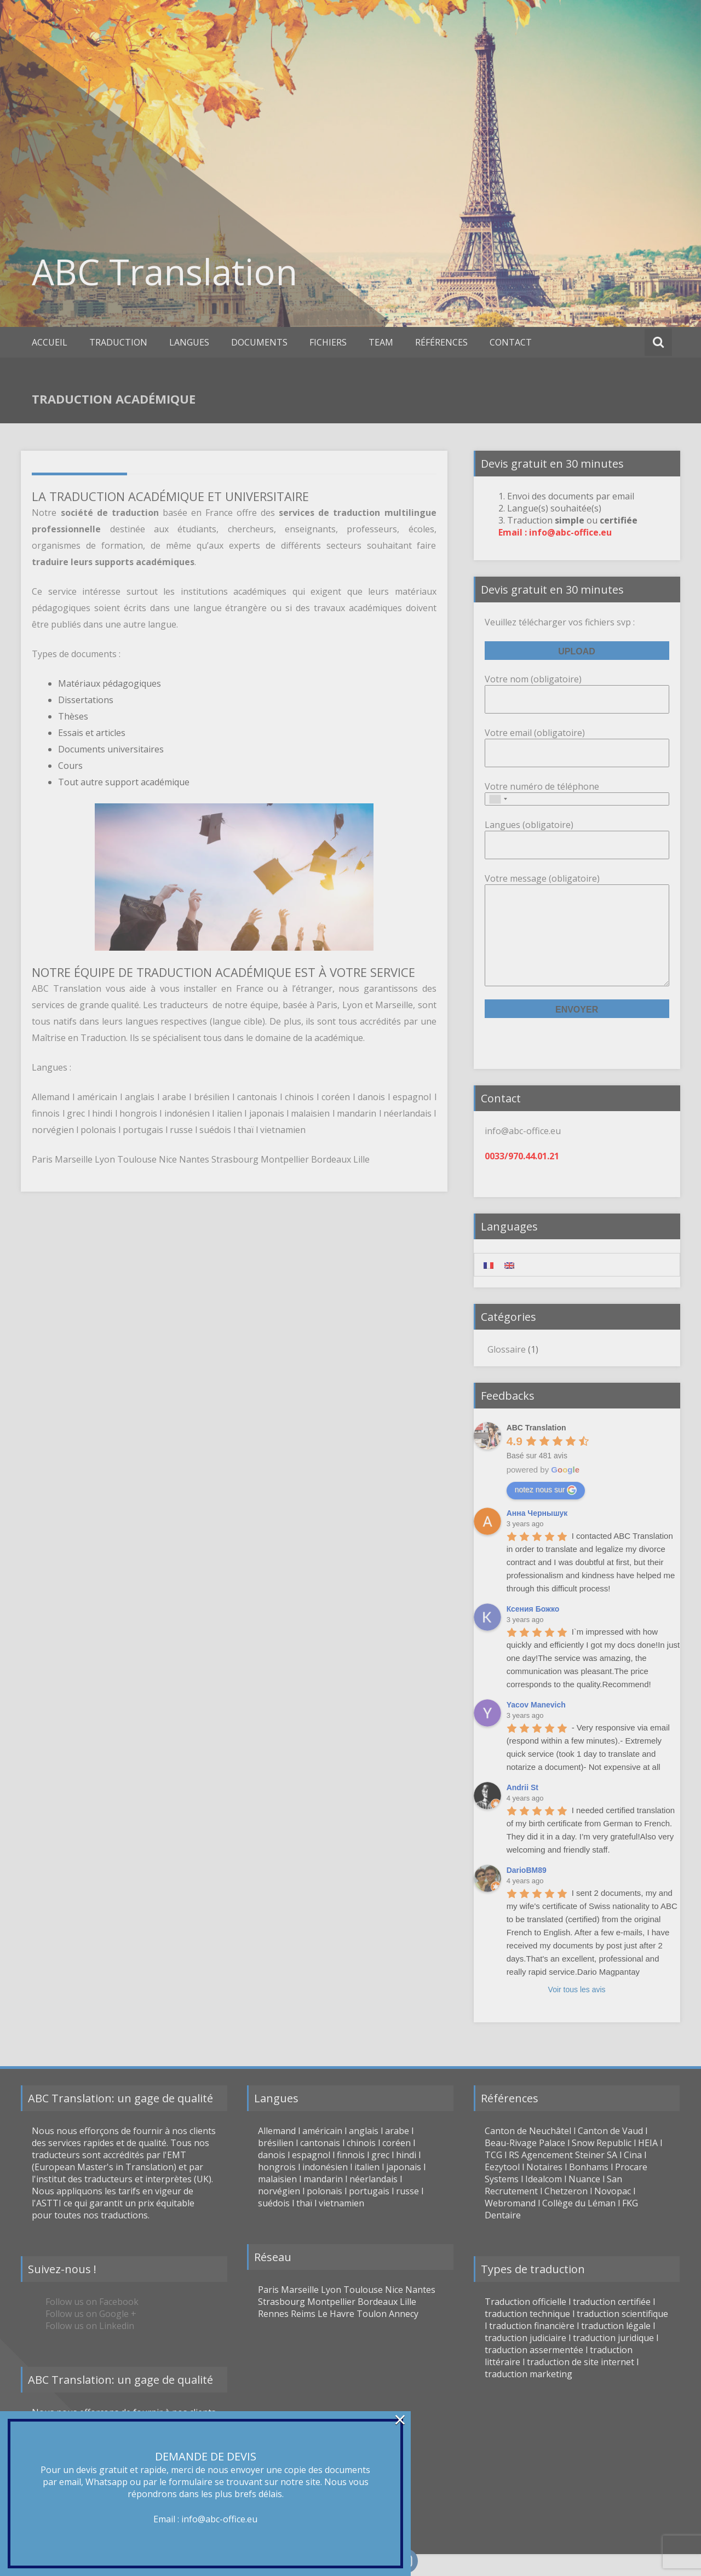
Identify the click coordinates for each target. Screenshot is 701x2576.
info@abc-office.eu (219, 2519)
